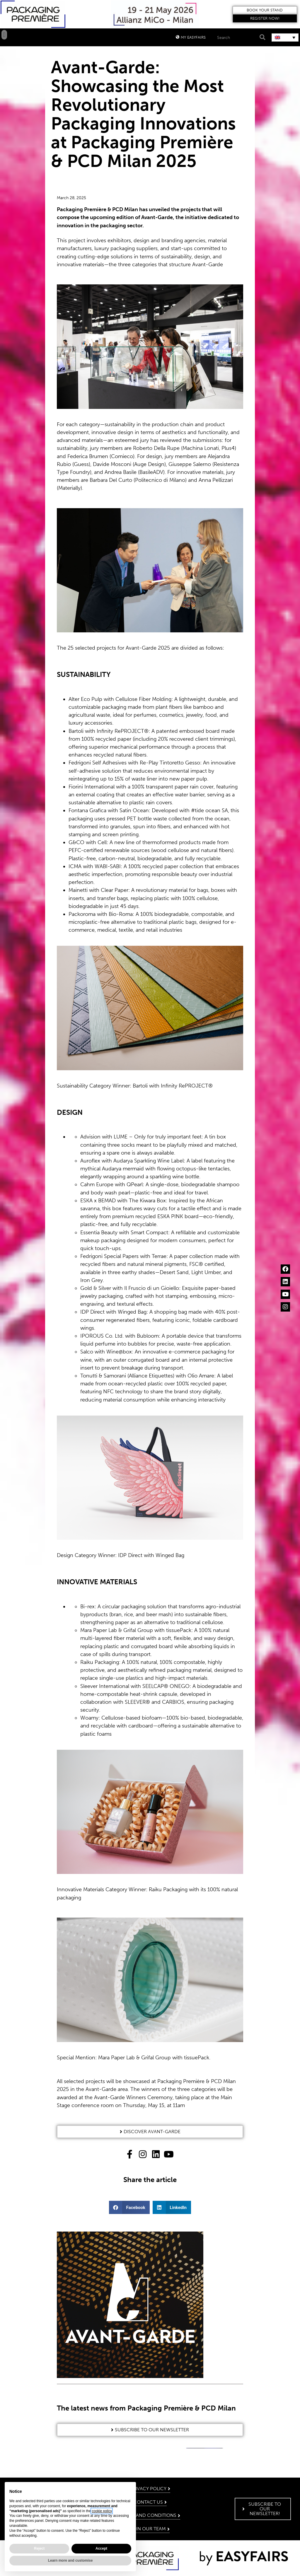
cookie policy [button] (102, 2511)
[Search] (261, 37)
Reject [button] (39, 2548)
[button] (265, 10)
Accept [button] (101, 2548)
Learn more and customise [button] (70, 2560)
